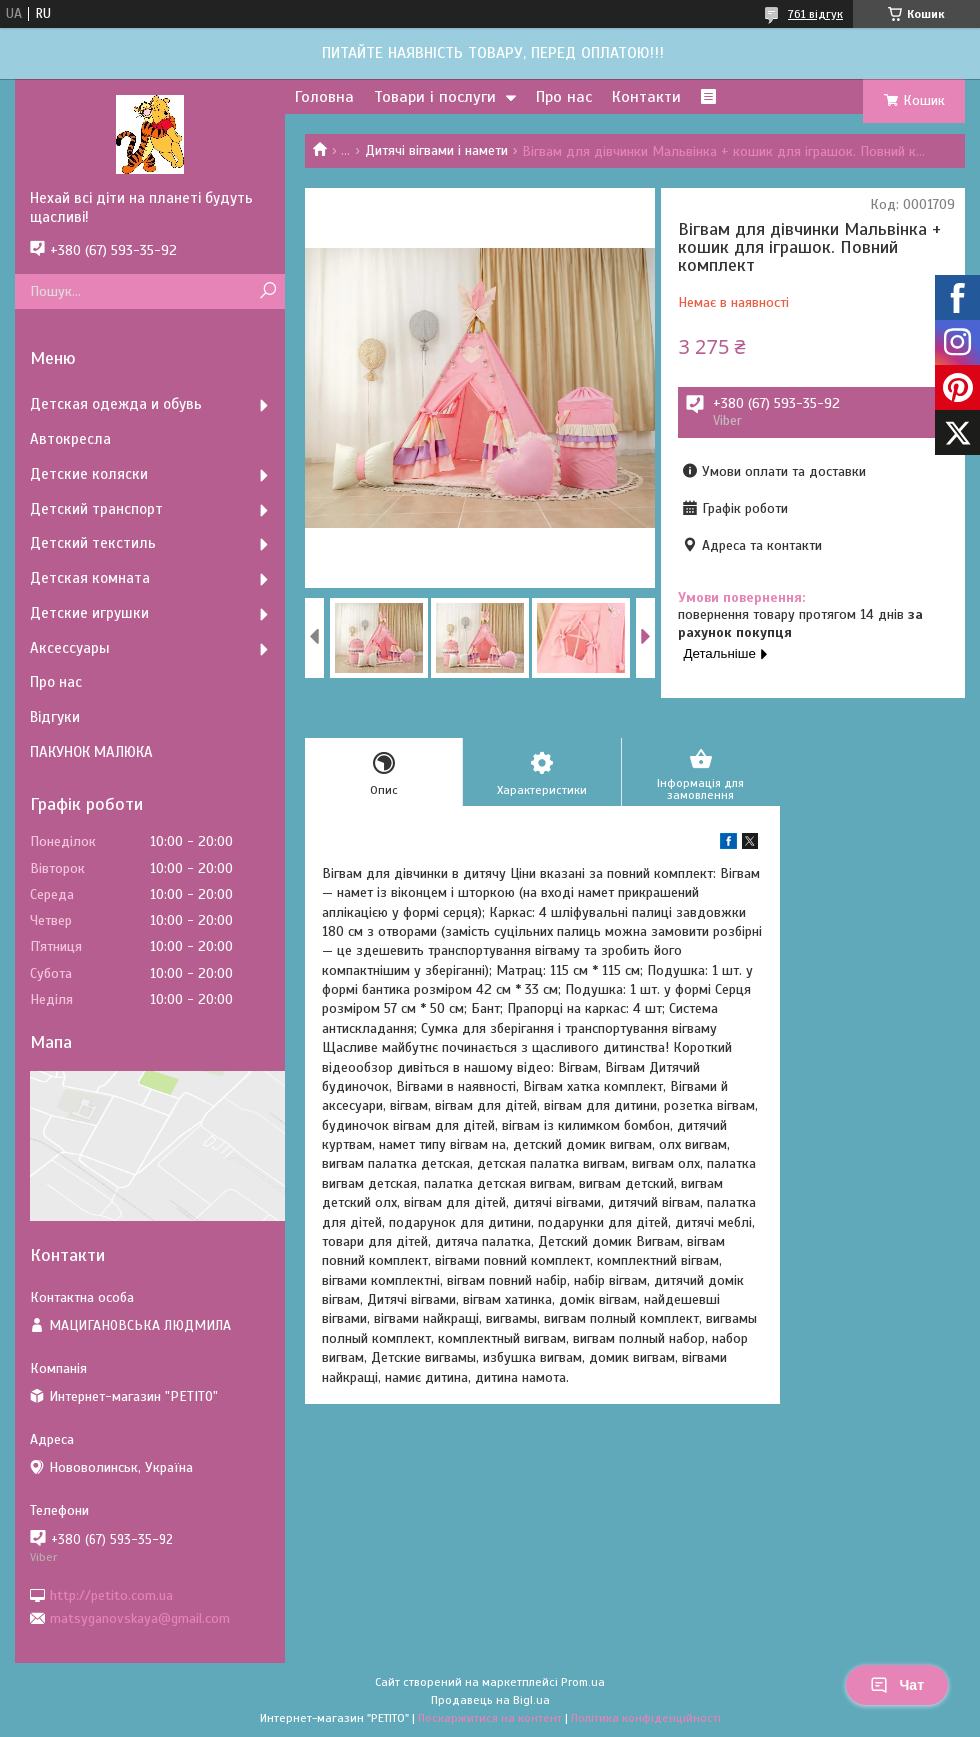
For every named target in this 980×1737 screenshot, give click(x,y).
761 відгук (815, 14)
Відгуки (55, 717)
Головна (324, 97)
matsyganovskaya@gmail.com (140, 1618)
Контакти (646, 97)
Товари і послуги (435, 97)
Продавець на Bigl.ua (490, 1700)
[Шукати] (267, 291)
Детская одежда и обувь (116, 404)
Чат (897, 1685)
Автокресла (70, 439)
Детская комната (90, 578)
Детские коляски (89, 474)
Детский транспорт (96, 509)
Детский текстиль (93, 543)
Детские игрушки (89, 613)
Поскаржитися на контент (490, 1718)
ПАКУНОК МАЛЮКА (91, 752)
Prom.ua (583, 1682)
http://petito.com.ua (111, 1594)
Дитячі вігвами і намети (436, 150)
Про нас (564, 97)
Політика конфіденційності (646, 1718)
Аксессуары (70, 648)
